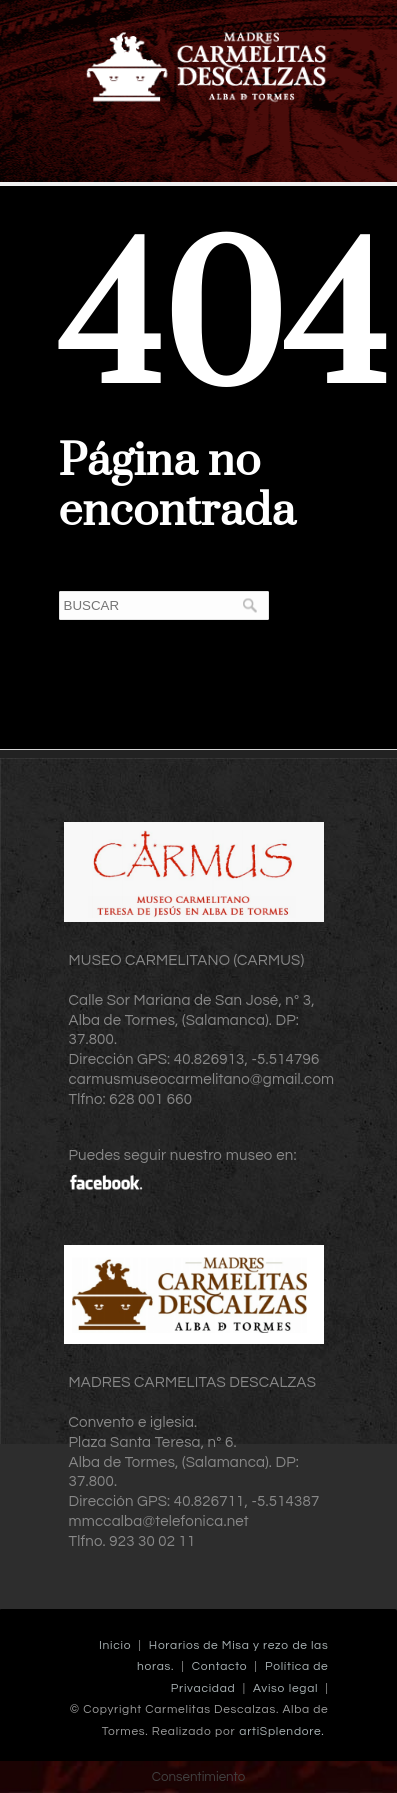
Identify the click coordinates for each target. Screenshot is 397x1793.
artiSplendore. (281, 1731)
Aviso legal (285, 1688)
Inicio (115, 1645)
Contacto (219, 1666)
